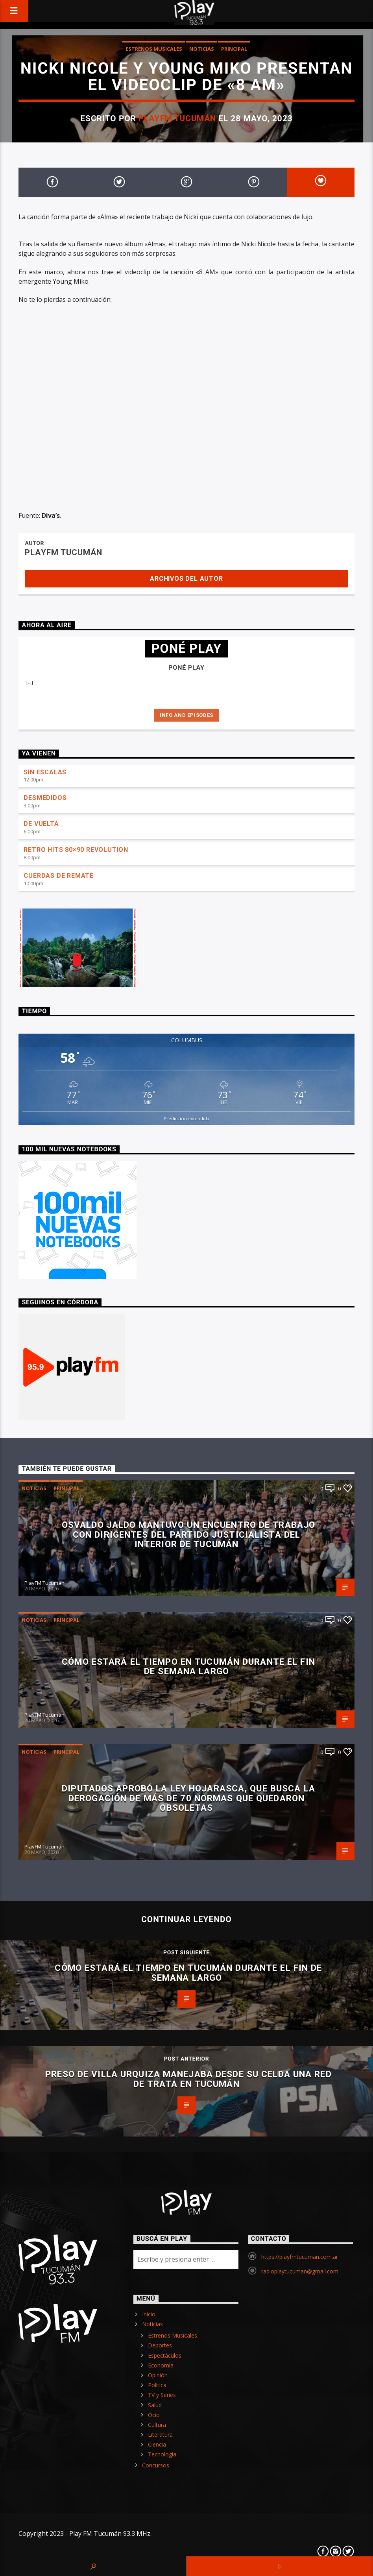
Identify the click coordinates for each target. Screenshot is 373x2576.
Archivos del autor (186, 578)
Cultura (157, 2424)
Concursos (155, 2465)
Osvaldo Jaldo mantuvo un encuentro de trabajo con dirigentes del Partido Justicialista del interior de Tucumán (188, 1534)
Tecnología (162, 2454)
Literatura (160, 2434)
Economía (161, 2365)
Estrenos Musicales (154, 48)
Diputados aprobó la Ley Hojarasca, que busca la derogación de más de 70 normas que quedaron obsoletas (188, 1798)
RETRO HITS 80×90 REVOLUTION (76, 849)
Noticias (201, 48)
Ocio (154, 2415)
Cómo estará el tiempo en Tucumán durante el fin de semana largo (188, 1666)
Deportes (160, 2345)
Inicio (148, 2314)
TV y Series (162, 2395)
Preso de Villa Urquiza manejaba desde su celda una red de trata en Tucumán (188, 2079)
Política (157, 2385)
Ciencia (157, 2444)
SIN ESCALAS (45, 772)
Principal (234, 48)
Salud (155, 2405)
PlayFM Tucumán (177, 118)
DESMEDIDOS (45, 797)
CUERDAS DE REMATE (59, 875)
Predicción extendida (186, 1118)
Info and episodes (186, 715)
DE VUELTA (41, 823)
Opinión (158, 2375)
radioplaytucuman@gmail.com (299, 2271)
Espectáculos (164, 2355)
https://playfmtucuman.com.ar (299, 2256)
